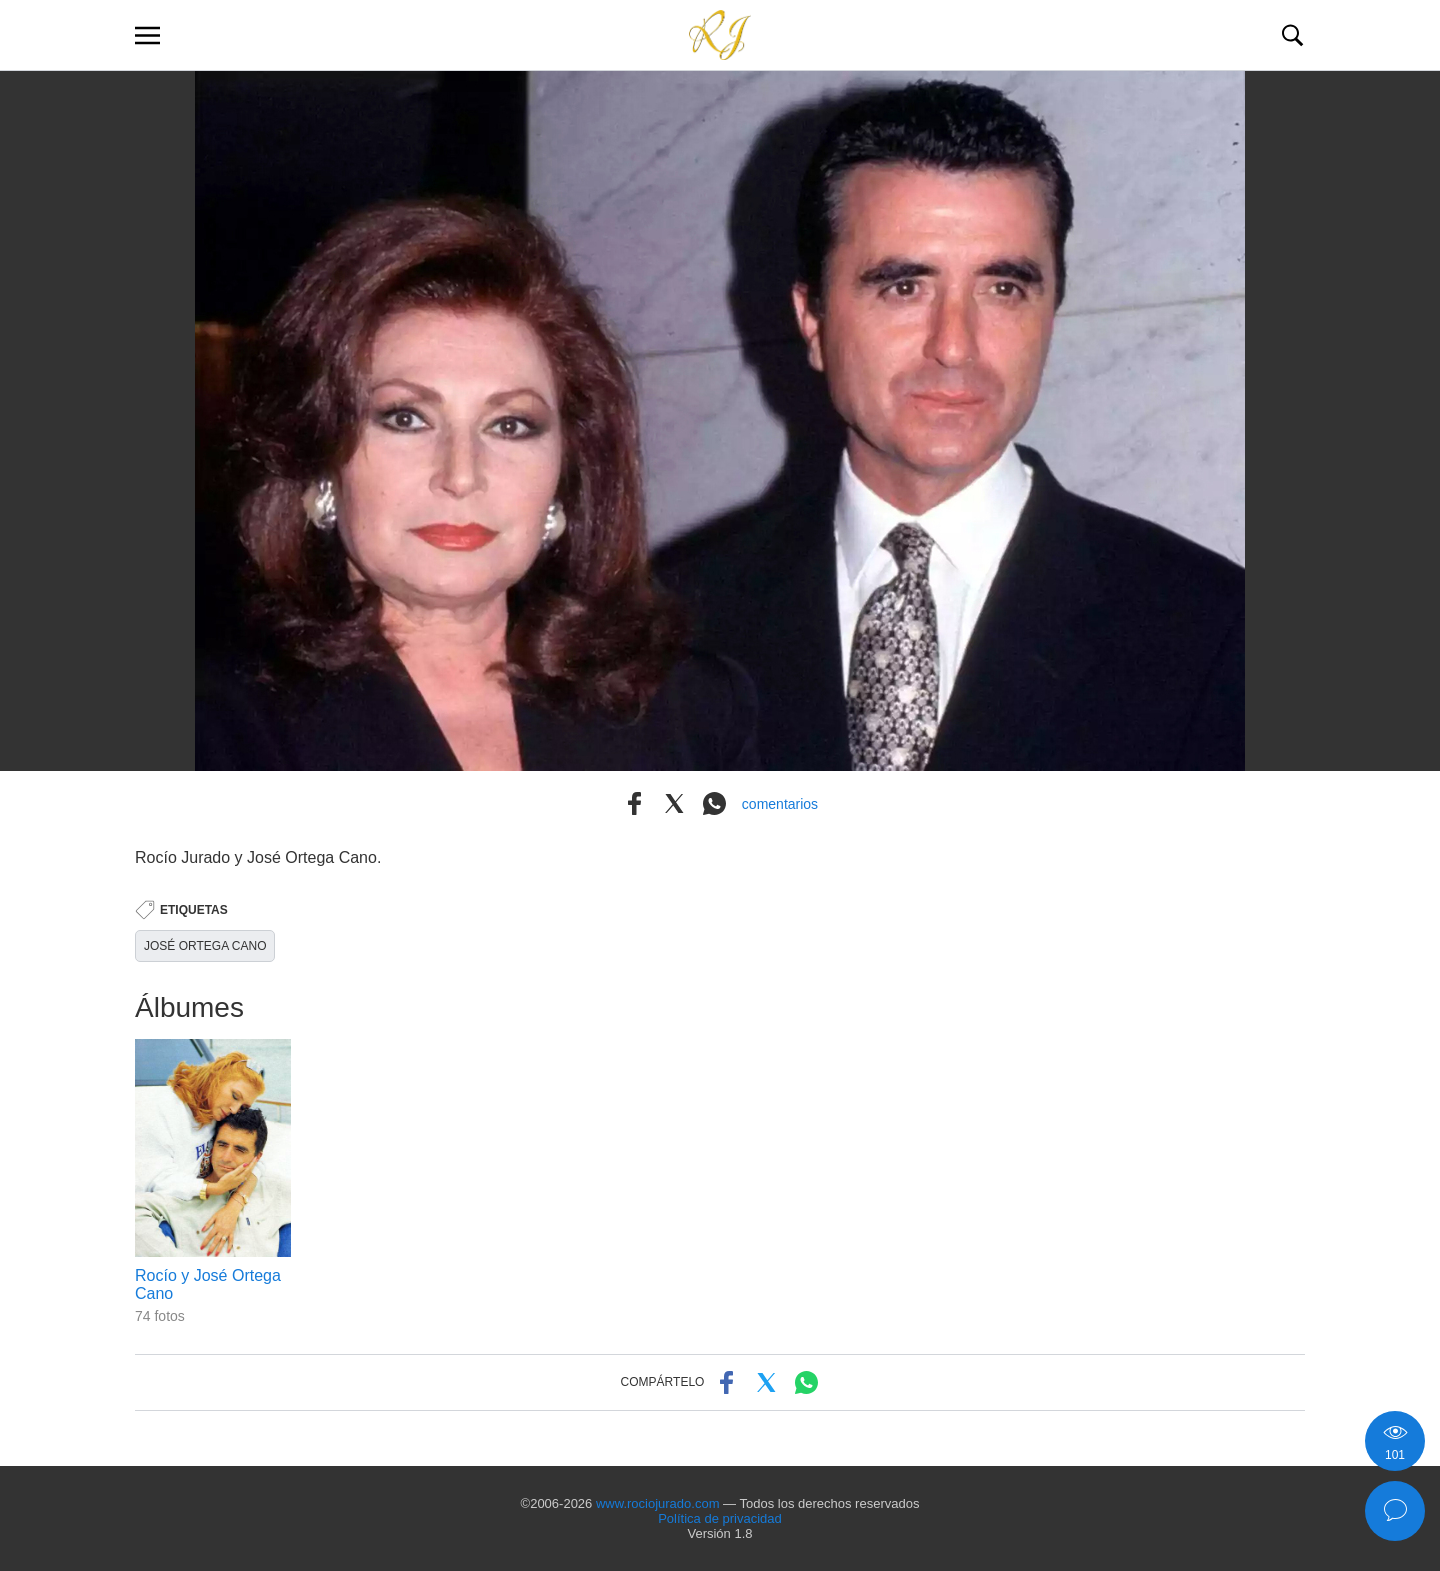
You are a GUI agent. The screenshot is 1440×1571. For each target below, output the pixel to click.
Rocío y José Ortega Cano (208, 1284)
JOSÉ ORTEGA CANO (205, 946)
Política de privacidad (720, 1518)
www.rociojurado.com (658, 1503)
